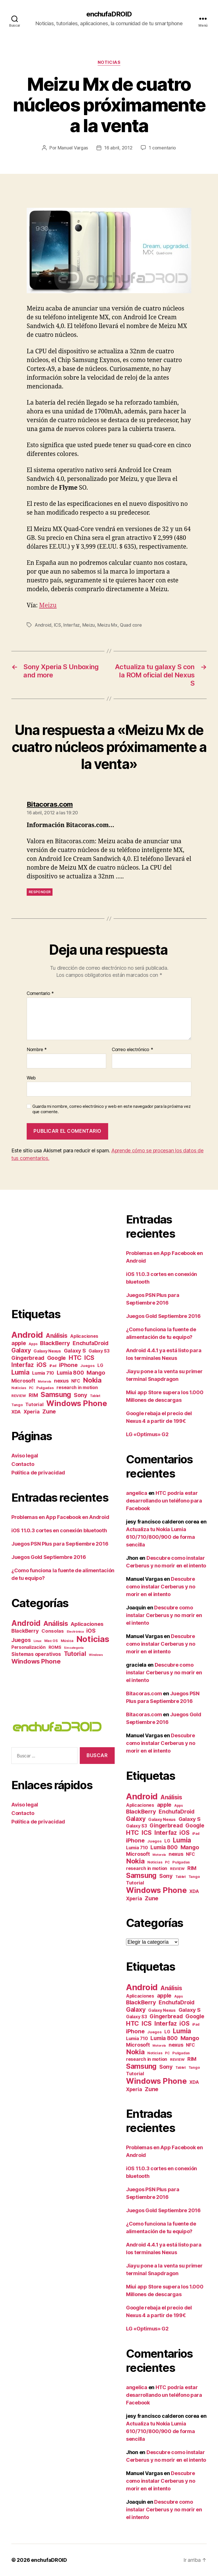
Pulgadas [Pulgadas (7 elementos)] (45, 1387)
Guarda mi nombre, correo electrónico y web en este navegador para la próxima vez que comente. (111, 1109)
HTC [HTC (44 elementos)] (75, 1357)
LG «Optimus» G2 (147, 1434)
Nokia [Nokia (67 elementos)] (92, 1380)
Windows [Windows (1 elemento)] (96, 1655)
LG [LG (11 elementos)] (100, 1365)
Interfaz (71, 625)
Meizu (48, 605)
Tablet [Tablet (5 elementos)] (95, 1396)
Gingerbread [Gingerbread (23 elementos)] (27, 1358)
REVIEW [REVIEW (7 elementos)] (18, 1395)
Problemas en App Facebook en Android (60, 1517)
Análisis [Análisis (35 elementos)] (57, 1335)
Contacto (22, 1464)
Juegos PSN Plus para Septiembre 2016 (59, 1544)
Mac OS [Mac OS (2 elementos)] (51, 1641)
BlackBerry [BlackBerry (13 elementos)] (25, 1631)
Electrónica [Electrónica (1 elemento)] (75, 1631)
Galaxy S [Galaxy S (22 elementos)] (75, 1350)
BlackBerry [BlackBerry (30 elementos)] (55, 1343)
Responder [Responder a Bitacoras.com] (40, 892)
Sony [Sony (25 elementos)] (80, 1395)
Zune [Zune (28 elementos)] (49, 1411)
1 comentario (162, 148)
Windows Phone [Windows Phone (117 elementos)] (76, 1403)
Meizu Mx (107, 625)
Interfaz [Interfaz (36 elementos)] (22, 1364)
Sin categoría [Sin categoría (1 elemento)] (73, 1648)
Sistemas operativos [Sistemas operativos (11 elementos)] (36, 1654)
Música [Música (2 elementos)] (67, 1641)
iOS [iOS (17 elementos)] (90, 1631)
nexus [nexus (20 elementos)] (61, 1380)
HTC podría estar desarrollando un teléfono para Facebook (164, 1500)
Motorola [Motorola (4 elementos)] (44, 1381)
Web (31, 1078)
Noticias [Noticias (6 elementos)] (18, 1388)
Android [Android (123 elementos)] (26, 1623)
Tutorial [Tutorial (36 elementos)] (75, 1653)
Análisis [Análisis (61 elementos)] (55, 1623)
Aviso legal (24, 1456)
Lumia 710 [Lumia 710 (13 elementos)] (43, 1373)
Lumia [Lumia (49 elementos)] (20, 1372)
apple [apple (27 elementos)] (18, 1343)
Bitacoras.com (144, 1714)
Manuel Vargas (73, 148)
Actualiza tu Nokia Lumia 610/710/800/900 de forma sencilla (160, 1537)
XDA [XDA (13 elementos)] (16, 1412)
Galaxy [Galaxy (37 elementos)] (21, 1350)
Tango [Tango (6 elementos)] (17, 1405)
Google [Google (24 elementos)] (56, 1358)
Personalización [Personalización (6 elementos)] (28, 1647)
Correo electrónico (132, 1049)
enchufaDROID (109, 14)
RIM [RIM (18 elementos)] (33, 1395)
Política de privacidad (38, 1473)
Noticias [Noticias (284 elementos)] (92, 1639)
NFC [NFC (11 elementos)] (75, 1381)
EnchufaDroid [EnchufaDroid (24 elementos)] (90, 1343)
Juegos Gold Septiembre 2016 (48, 1557)
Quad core (131, 625)
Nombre (37, 1049)
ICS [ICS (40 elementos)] (89, 1357)
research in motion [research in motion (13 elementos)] (77, 1387)
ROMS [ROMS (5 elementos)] (55, 1647)
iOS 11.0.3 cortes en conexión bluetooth (59, 1530)
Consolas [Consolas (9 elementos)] (52, 1631)
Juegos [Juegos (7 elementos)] (87, 1365)
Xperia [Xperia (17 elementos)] (31, 1412)
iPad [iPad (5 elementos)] (52, 1366)
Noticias (109, 62)
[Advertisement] (59, 1252)
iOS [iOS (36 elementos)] (42, 1364)
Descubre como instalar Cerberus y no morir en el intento (160, 1586)
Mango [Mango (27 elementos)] (96, 1372)
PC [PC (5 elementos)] (31, 1388)
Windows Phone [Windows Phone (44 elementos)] (36, 1661)
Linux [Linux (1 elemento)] (37, 1641)
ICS (57, 625)
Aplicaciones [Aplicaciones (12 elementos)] (84, 1336)
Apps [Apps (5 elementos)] (33, 1344)
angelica (136, 1493)
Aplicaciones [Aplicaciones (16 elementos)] (87, 1624)
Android (43, 625)
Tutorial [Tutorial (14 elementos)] (34, 1404)
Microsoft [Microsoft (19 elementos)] (23, 1381)
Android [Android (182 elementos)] (27, 1335)
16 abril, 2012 (118, 148)
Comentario (40, 993)
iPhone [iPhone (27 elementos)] (68, 1365)
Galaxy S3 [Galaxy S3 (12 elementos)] (99, 1351)
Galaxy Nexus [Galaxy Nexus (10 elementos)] (47, 1351)
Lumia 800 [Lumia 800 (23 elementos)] (70, 1373)
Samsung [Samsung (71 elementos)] (56, 1394)
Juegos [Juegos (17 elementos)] (21, 1640)
